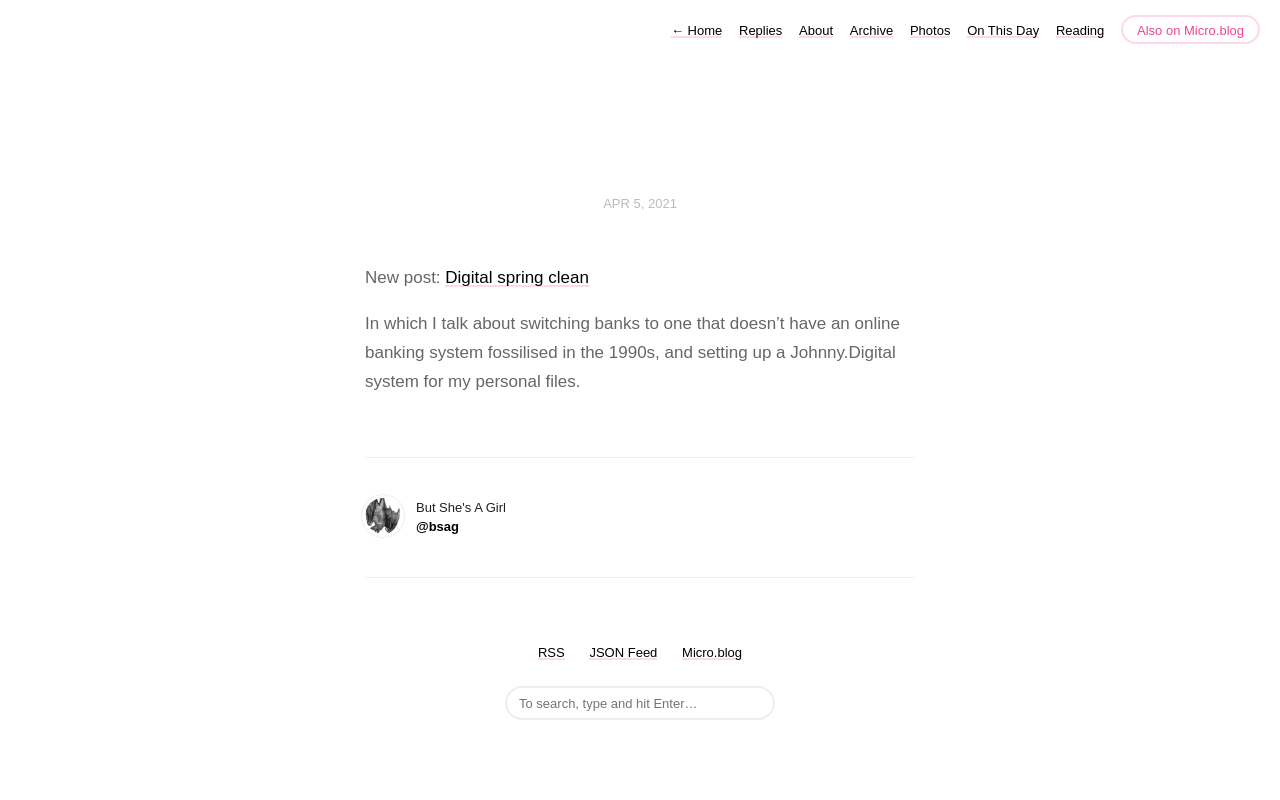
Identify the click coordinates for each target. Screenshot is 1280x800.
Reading (1080, 30)
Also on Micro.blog (1190, 30)
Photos (930, 30)
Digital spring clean (517, 277)
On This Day (1003, 30)
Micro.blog (712, 652)
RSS (551, 652)
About (816, 30)
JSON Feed (623, 652)
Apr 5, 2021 (640, 203)
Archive (871, 30)
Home (696, 30)
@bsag (437, 526)
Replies (760, 30)
